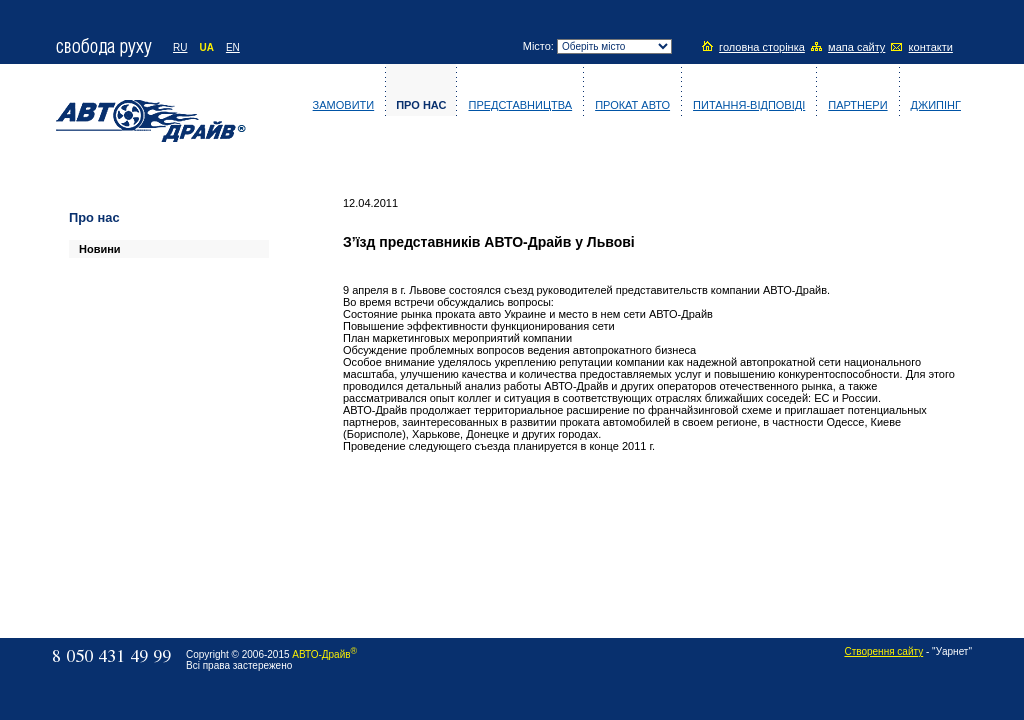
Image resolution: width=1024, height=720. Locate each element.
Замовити (344, 105)
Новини (100, 249)
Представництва (520, 105)
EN (233, 47)
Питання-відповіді (749, 105)
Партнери (857, 105)
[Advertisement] (129, 408)
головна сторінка (762, 47)
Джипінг (936, 105)
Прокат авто (632, 105)
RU (180, 47)
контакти (931, 47)
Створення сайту (883, 651)
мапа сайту (856, 47)
